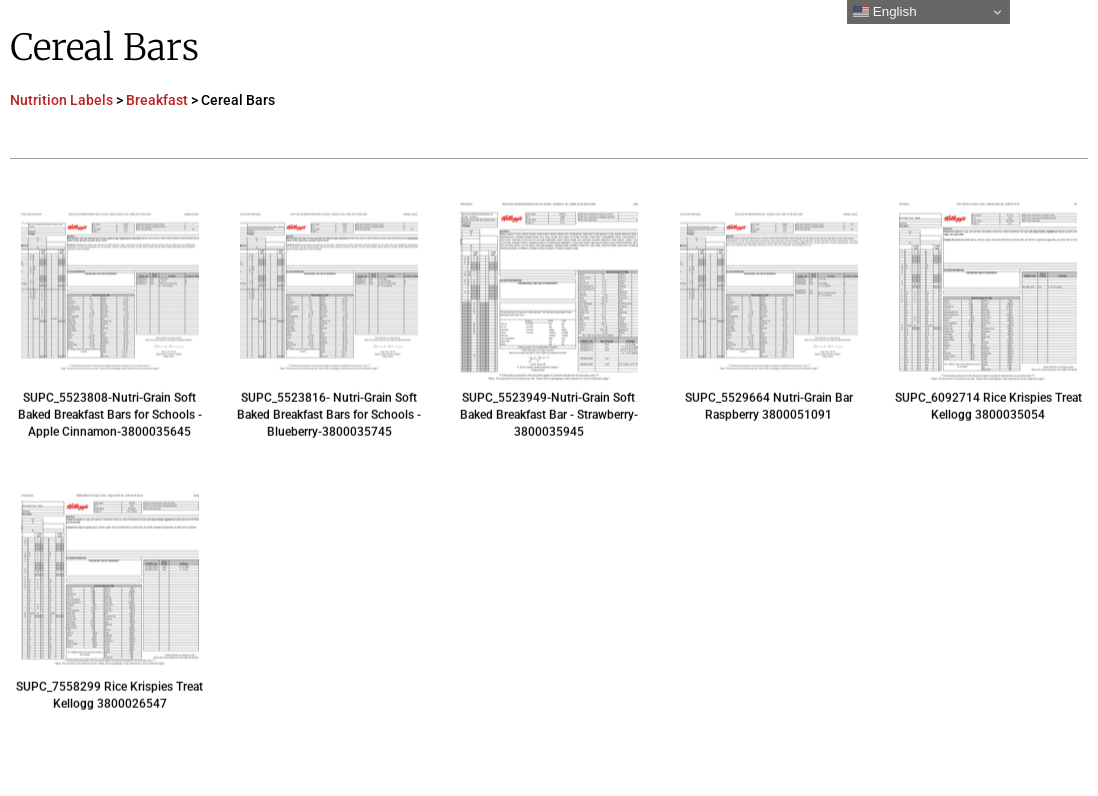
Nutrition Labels (61, 100)
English (884, 12)
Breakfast (157, 100)
